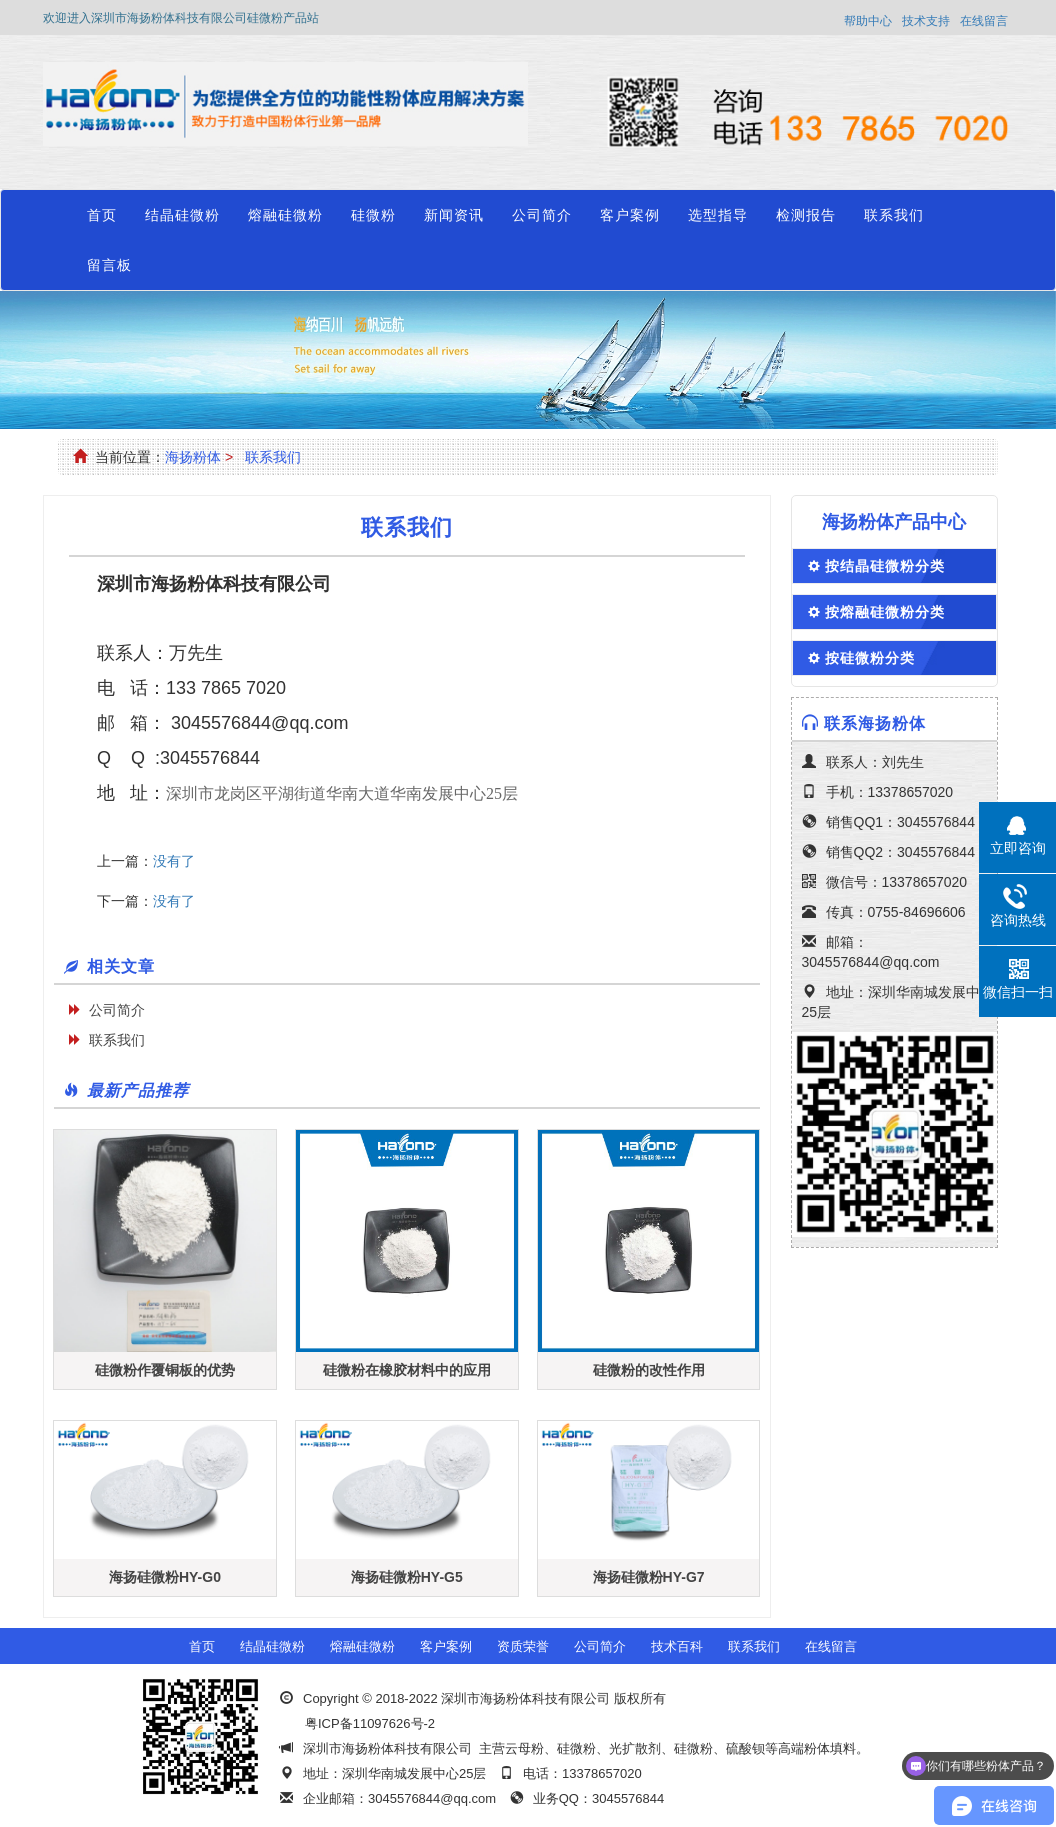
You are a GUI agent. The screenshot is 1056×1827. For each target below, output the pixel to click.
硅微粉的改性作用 (649, 1370)
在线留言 (984, 21)
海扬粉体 (193, 457)
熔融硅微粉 (285, 215)
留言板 (109, 265)
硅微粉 (373, 215)
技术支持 (926, 21)
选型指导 (718, 215)
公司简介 (542, 215)
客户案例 (630, 215)
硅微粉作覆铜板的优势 (165, 1370)
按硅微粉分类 (870, 658)
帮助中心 (868, 21)
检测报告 (806, 215)
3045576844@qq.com (257, 723)
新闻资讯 (454, 215)
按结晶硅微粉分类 (885, 566)
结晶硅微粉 (182, 215)
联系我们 (894, 215)
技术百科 (677, 1646)
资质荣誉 (523, 1646)
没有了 (174, 861)
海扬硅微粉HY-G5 (407, 1577)
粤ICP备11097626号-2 (370, 1723)
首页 (102, 215)
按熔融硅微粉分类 (885, 612)
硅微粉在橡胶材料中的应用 (407, 1370)
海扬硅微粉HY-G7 (649, 1577)
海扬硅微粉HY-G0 (165, 1577)
